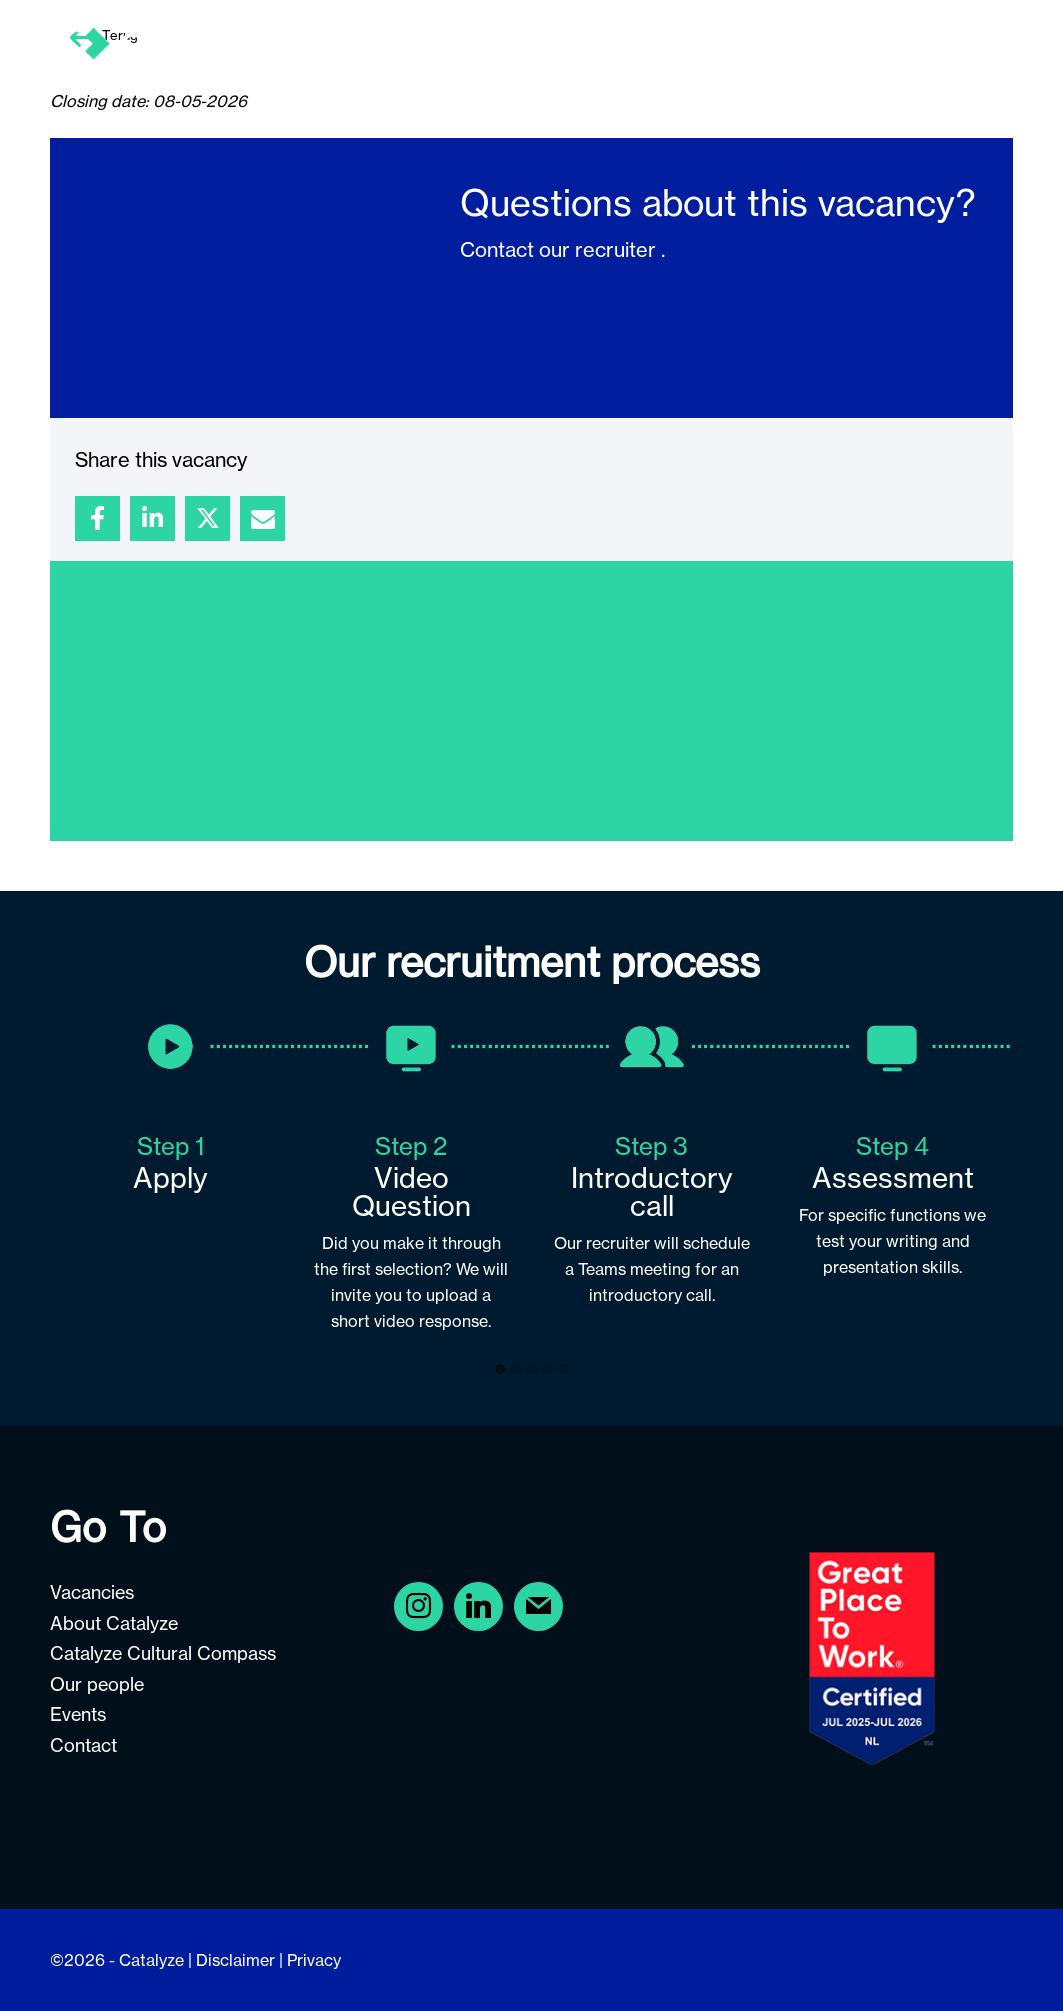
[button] (500, 1370)
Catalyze (151, 1960)
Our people (97, 1684)
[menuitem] (496, 45)
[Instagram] (478, 1605)
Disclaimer (235, 1960)
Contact (83, 1745)
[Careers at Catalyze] (313, 45)
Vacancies (92, 1592)
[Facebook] (418, 1605)
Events (78, 1714)
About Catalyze (114, 1623)
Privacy (314, 1960)
